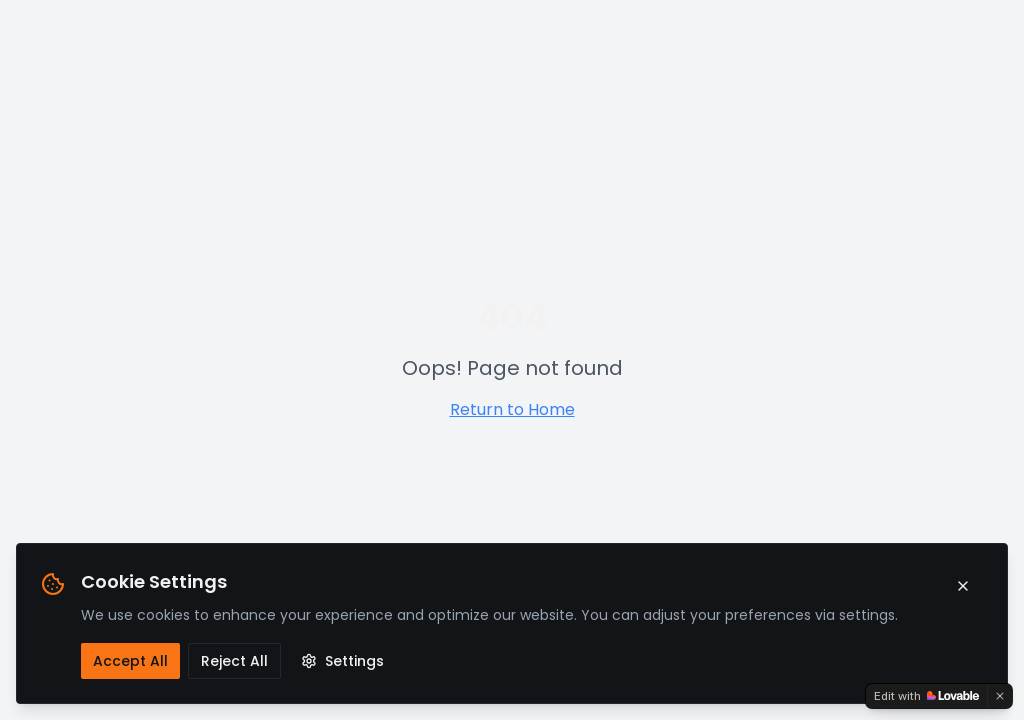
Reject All (234, 661)
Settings (342, 661)
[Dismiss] (1000, 696)
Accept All (130, 661)
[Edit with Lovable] (926, 696)
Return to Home (512, 409)
